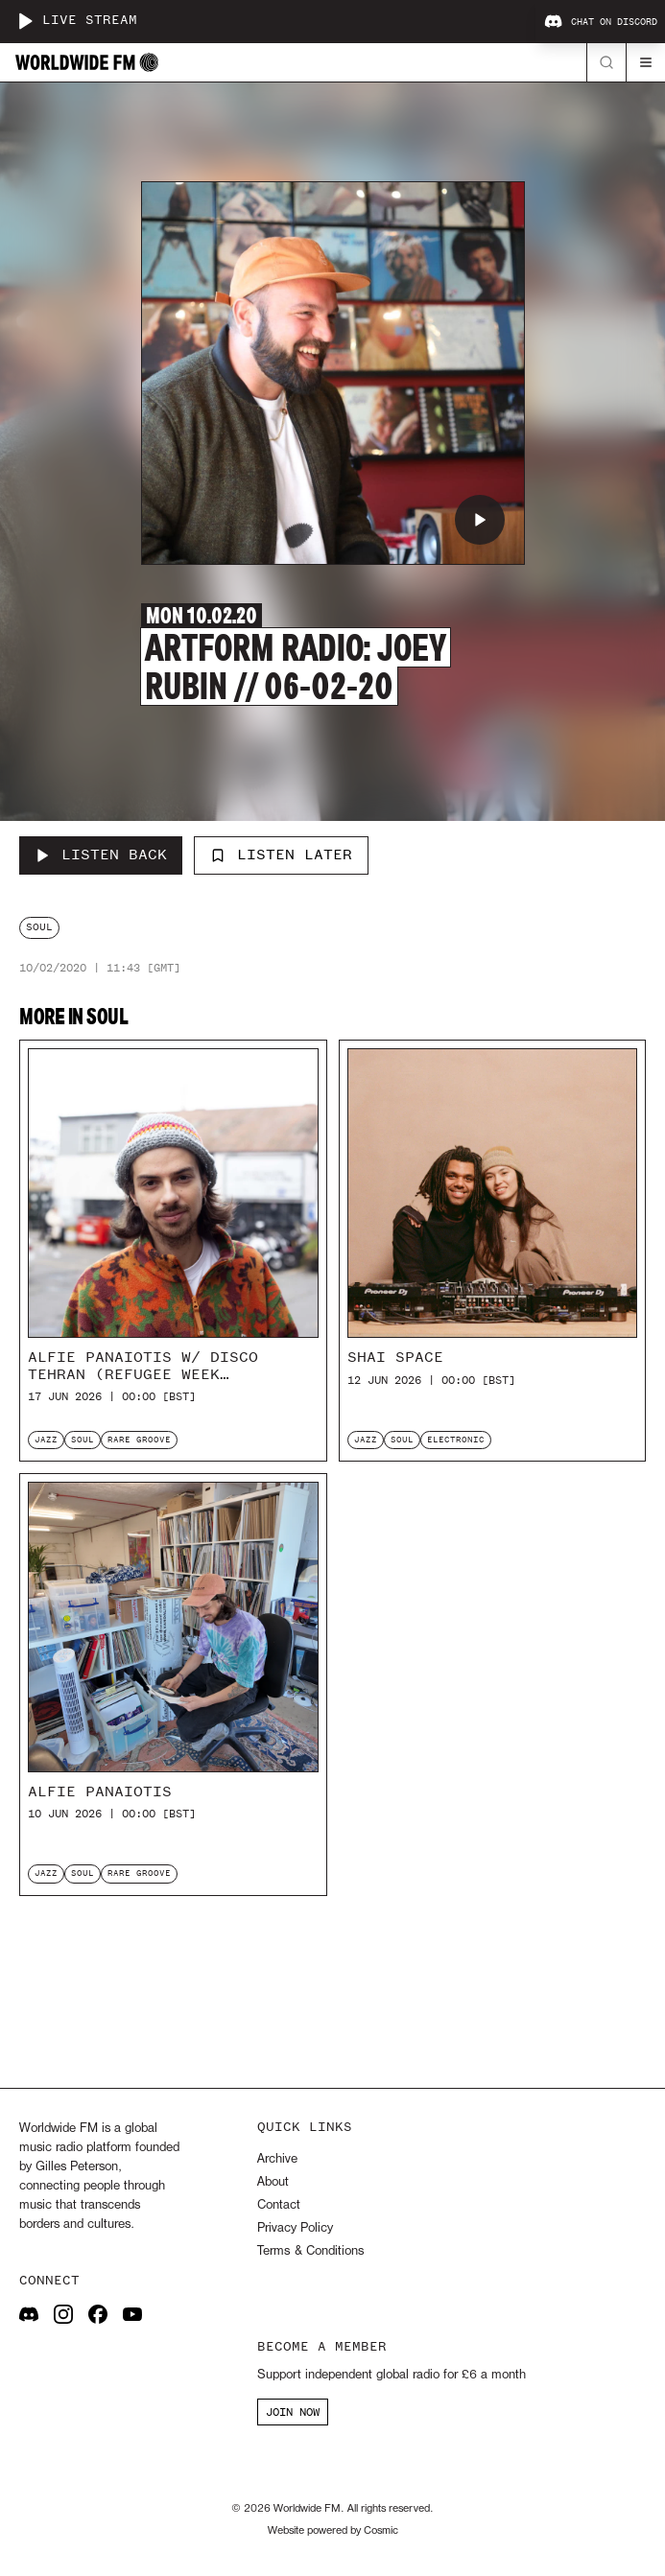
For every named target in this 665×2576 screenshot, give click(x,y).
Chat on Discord (600, 22)
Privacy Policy (295, 2228)
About (273, 2182)
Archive (277, 2159)
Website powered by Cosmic (333, 2531)
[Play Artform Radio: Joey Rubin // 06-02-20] (480, 520)
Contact (278, 2205)
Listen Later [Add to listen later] (281, 854)
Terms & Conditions (310, 2251)
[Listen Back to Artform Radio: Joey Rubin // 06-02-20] (100, 855)
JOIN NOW (293, 2412)
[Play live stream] (25, 21)
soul (39, 927)
